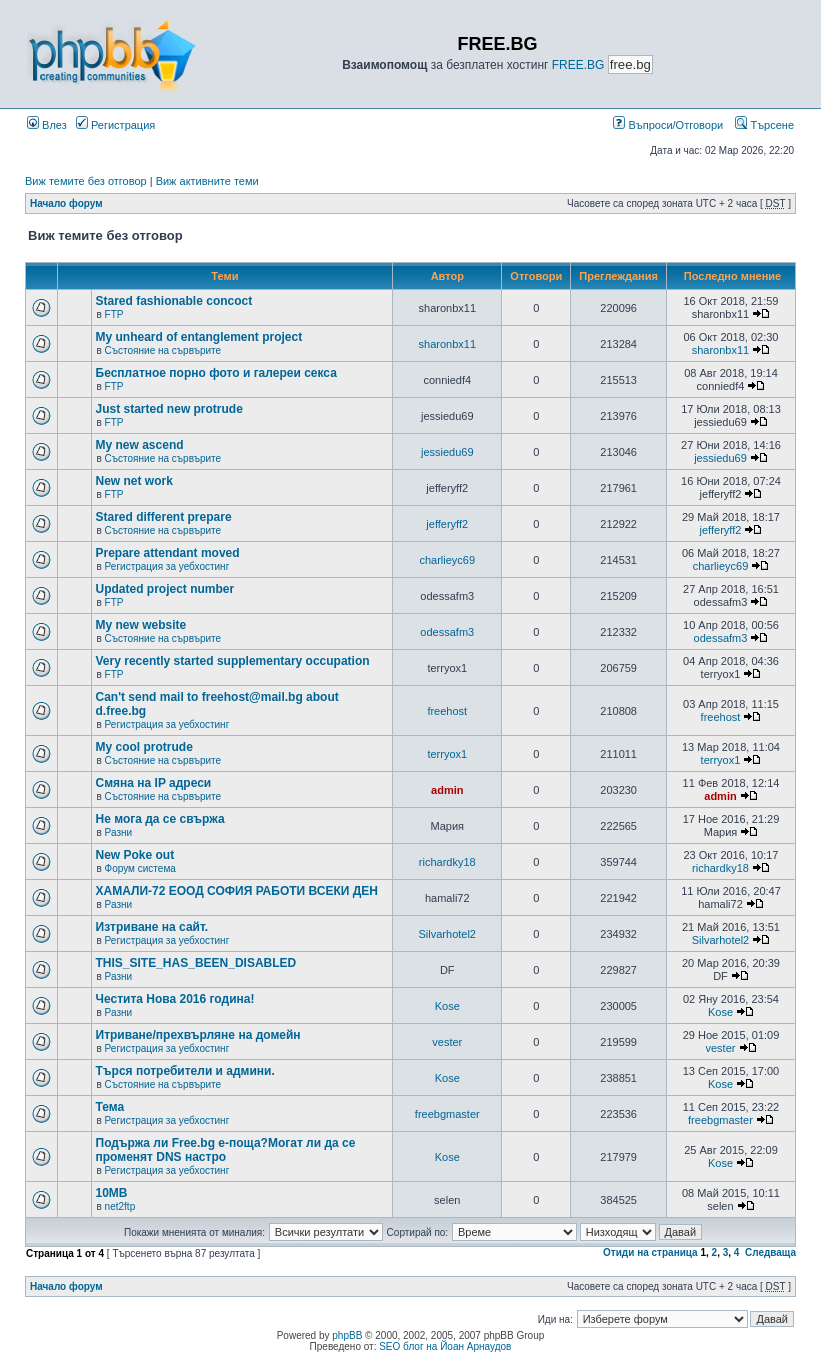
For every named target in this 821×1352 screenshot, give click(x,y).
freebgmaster (447, 1114)
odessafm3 (447, 632)
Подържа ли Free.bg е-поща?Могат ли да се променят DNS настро (226, 1150)
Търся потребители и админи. (185, 1071)
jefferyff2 (447, 524)
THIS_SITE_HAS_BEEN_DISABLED (196, 963)
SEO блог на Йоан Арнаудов (445, 1346)
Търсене (764, 125)
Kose (447, 1006)
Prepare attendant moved (168, 553)
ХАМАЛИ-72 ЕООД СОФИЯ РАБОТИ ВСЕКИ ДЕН (237, 891)
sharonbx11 (448, 344)
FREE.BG (578, 65)
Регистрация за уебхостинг (167, 566)
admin (447, 790)
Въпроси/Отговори (668, 125)
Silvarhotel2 (447, 934)
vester (447, 1042)
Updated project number (165, 589)
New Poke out (135, 855)
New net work (134, 481)
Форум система (140, 868)
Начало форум (66, 203)
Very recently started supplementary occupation (233, 661)
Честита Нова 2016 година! (175, 999)
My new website (141, 625)
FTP (114, 314)
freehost (447, 711)
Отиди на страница (650, 1252)
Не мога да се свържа (160, 819)
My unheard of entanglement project (199, 337)
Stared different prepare (164, 517)
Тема (110, 1107)
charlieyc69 (447, 560)
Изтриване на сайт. (152, 927)
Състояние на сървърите (163, 350)
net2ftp (120, 1206)
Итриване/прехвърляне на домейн (198, 1035)
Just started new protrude (169, 409)
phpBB (347, 1335)
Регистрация (115, 125)
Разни (118, 832)
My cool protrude (144, 747)
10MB (112, 1193)
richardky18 (447, 862)
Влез (47, 125)
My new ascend (140, 445)
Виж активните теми (207, 181)
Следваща (770, 1252)
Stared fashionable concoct (174, 301)
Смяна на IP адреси (154, 783)
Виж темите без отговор (86, 181)
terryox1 (447, 754)
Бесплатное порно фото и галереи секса (216, 373)
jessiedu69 (447, 452)
